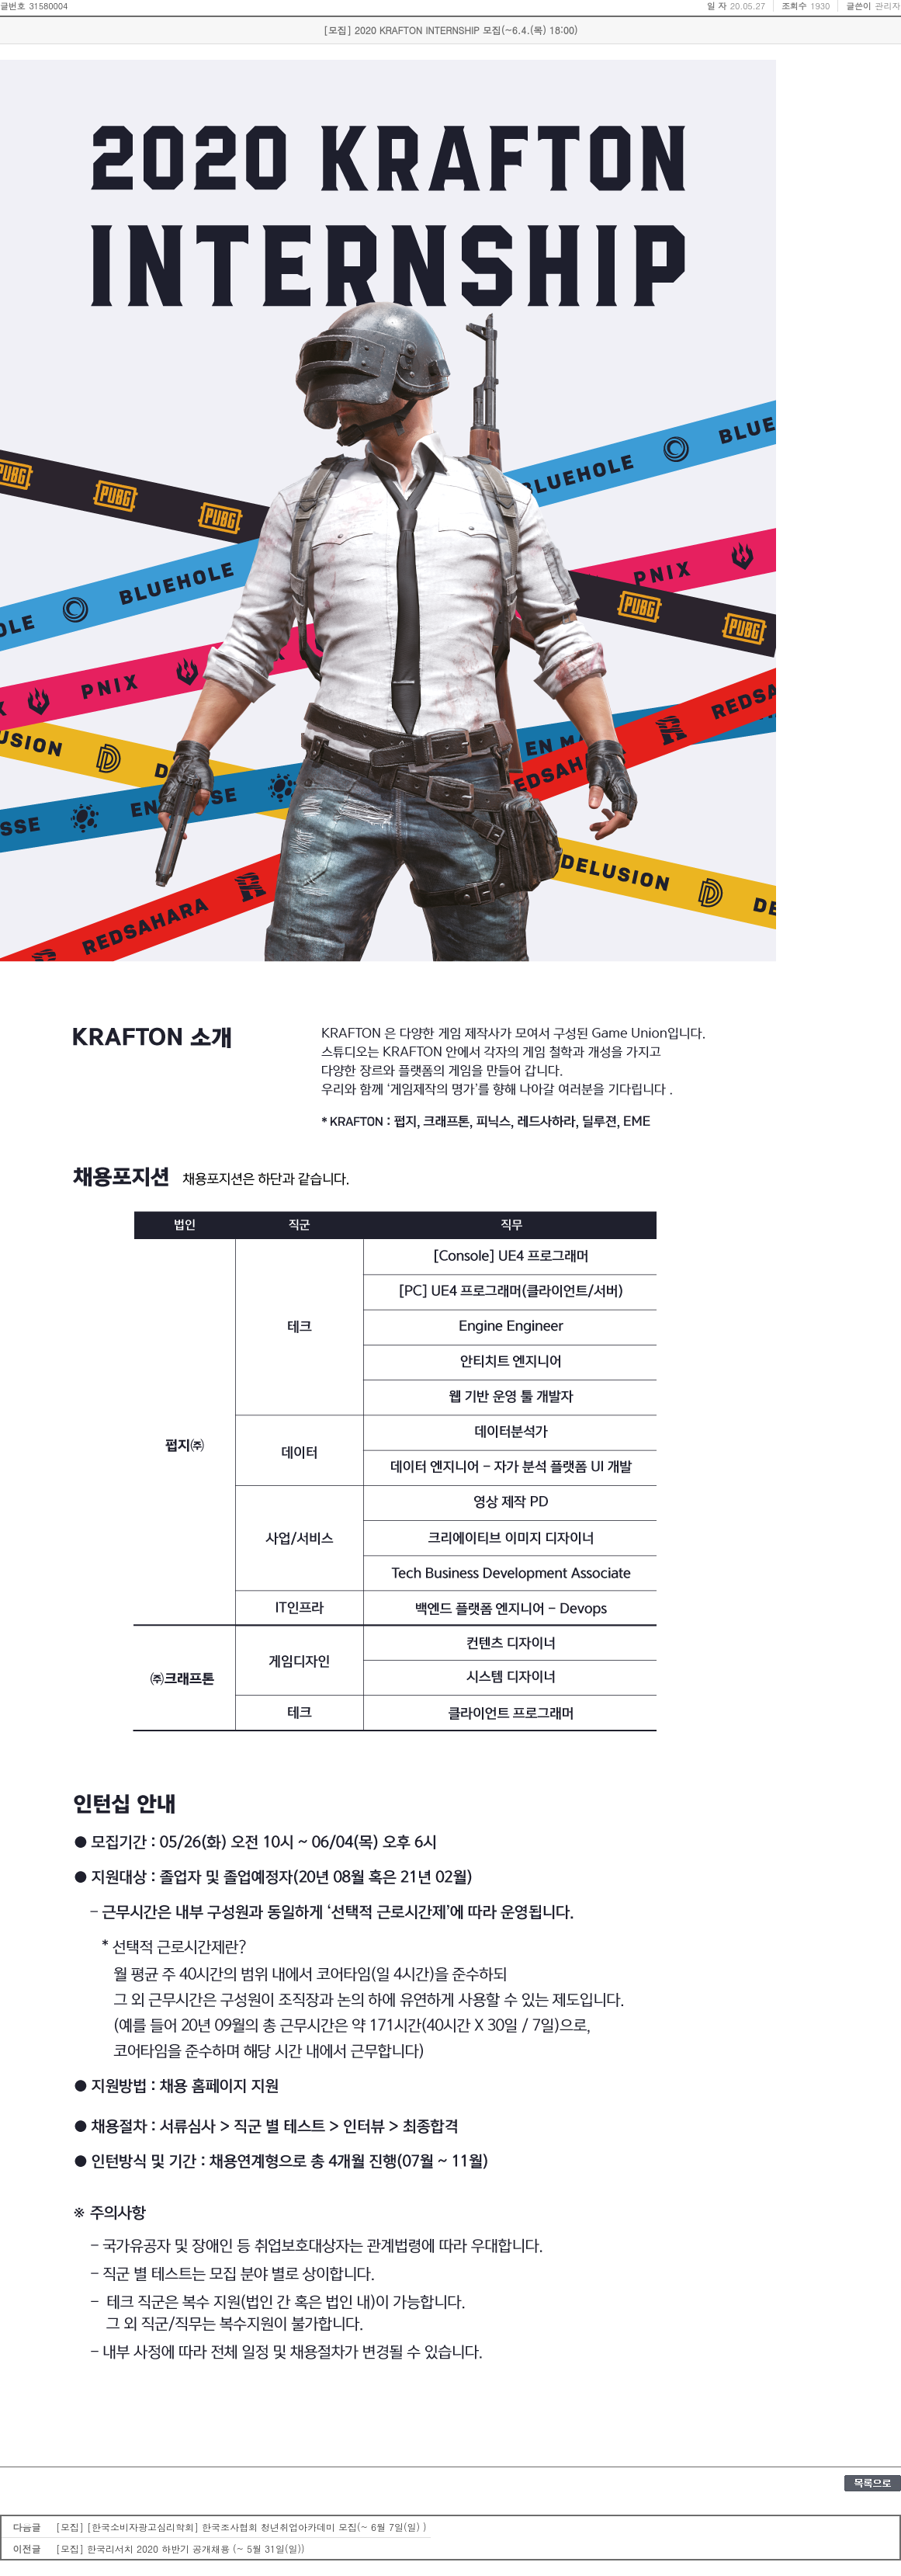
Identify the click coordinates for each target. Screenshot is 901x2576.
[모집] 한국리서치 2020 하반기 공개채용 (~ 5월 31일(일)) (180, 2548)
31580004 (48, 6)
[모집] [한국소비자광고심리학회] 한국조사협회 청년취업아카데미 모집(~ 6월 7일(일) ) (241, 2526)
